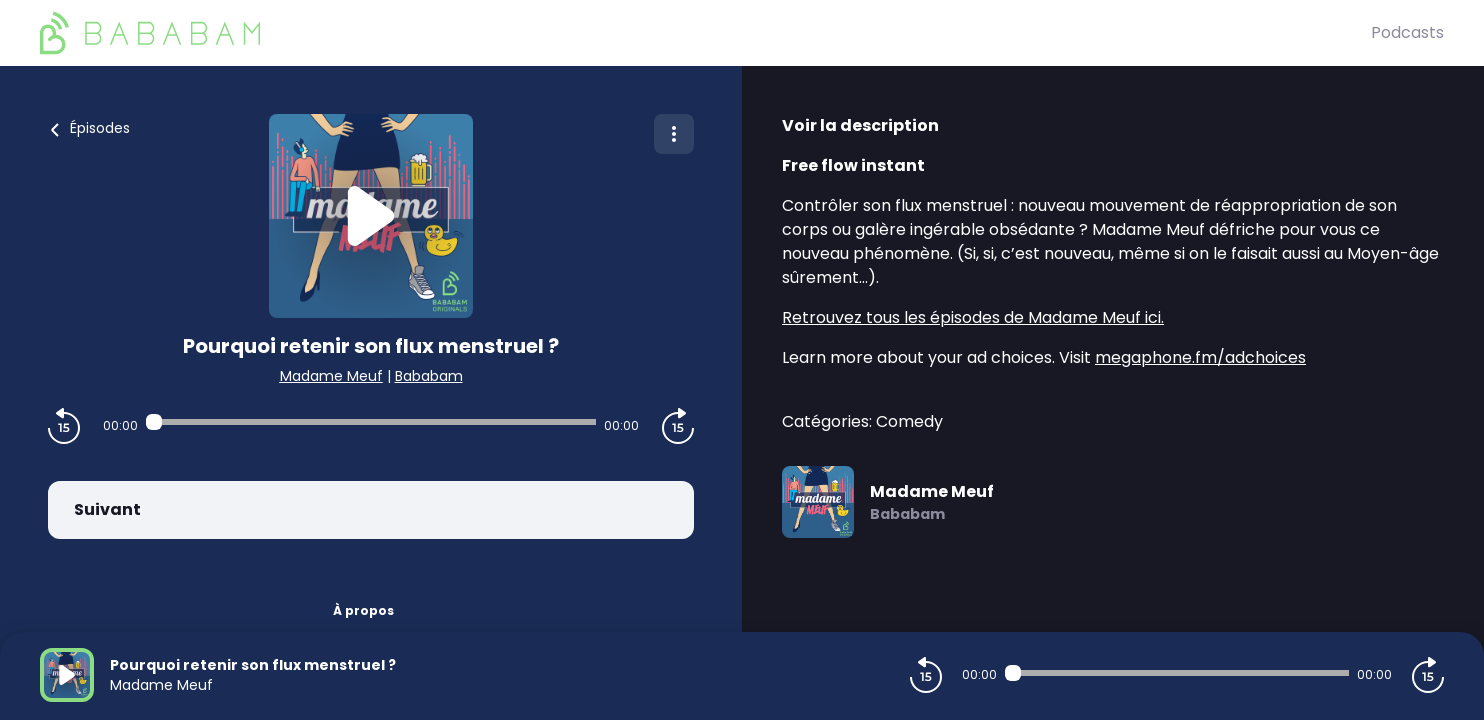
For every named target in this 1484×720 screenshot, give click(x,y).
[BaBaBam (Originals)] (705, 33)
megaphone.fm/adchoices (1200, 357)
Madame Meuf (331, 376)
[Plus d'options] (674, 134)
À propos (363, 610)
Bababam (429, 376)
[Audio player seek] (371, 422)
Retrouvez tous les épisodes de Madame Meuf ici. (973, 317)
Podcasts (1407, 32)
